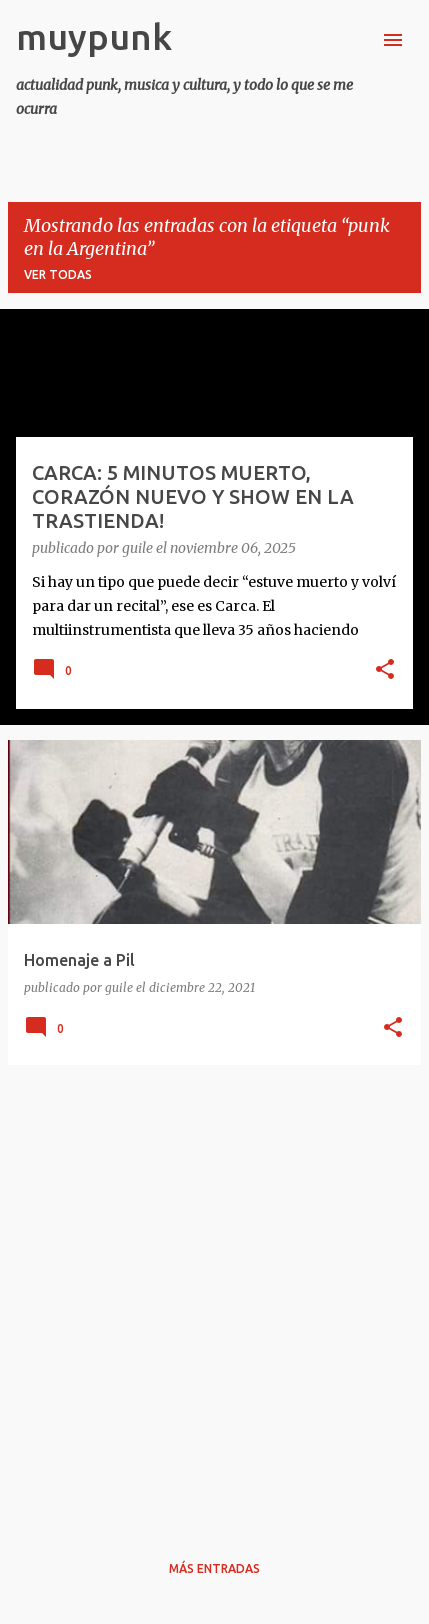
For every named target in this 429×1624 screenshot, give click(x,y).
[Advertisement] (214, 1295)
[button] (385, 671)
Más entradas (214, 1568)
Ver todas (58, 274)
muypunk (94, 36)
